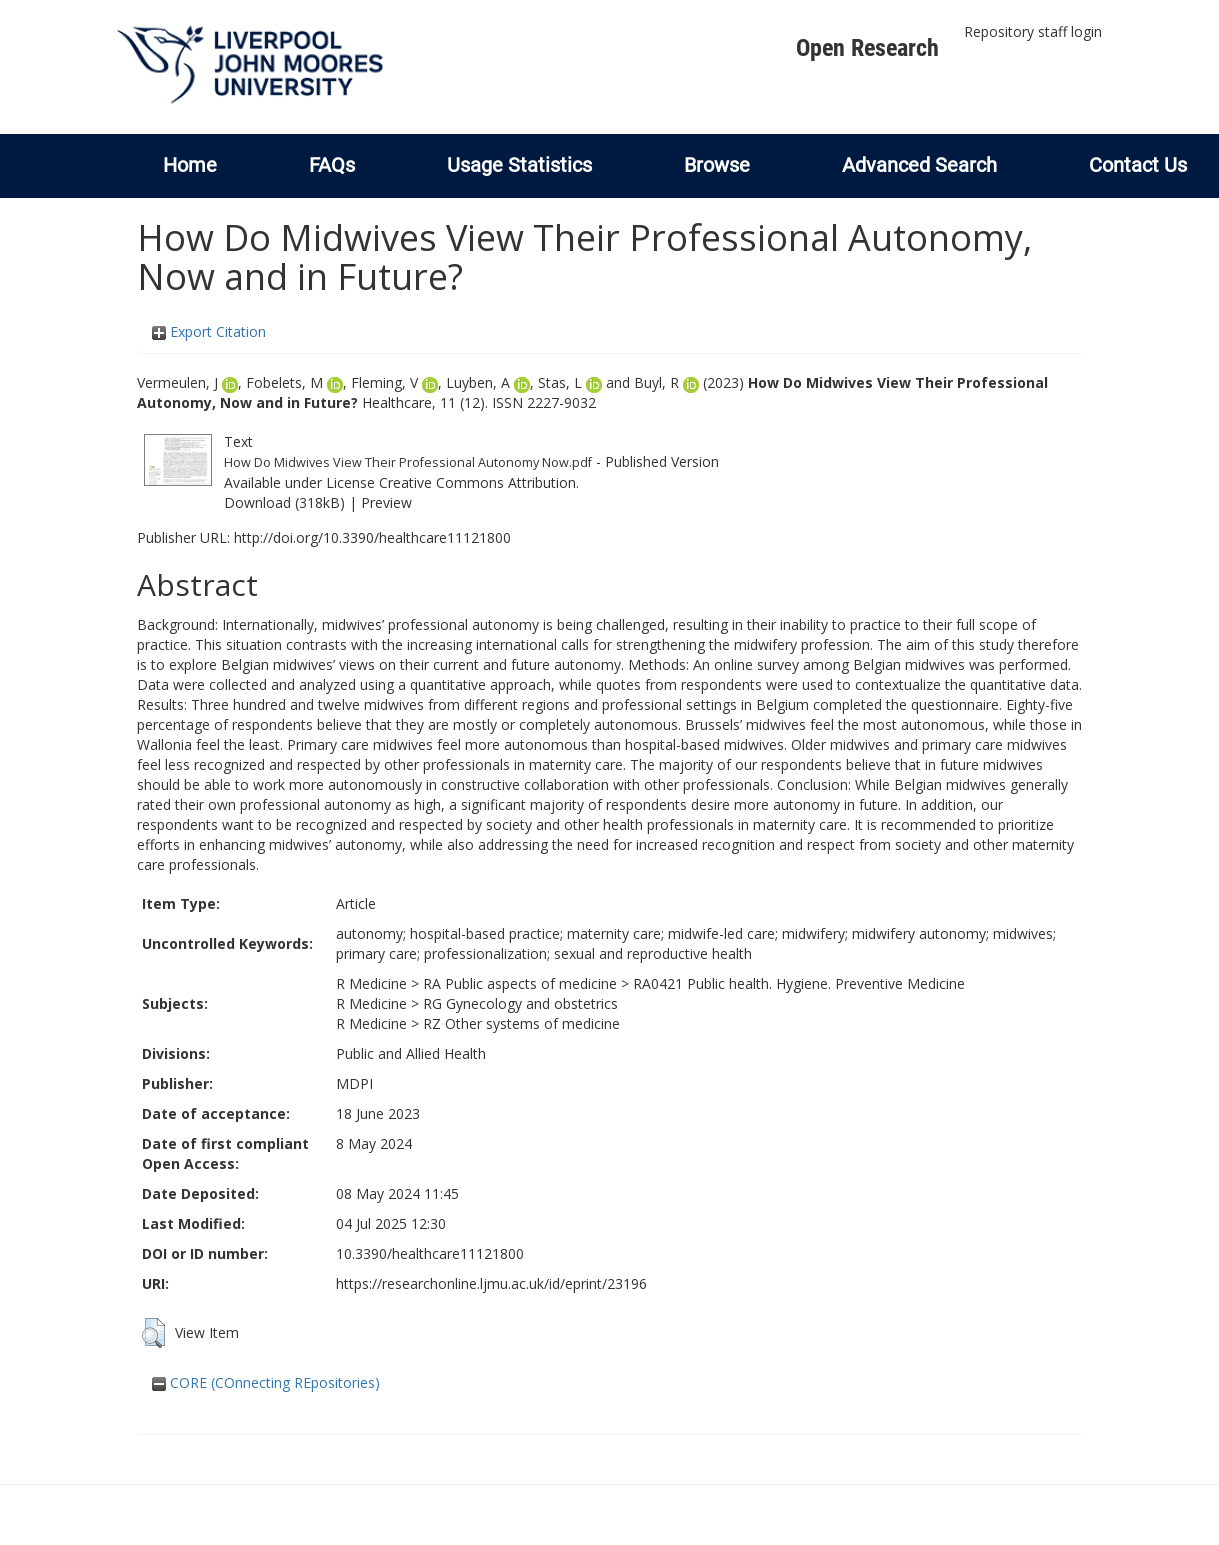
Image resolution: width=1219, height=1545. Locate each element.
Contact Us (1138, 165)
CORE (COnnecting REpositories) (266, 1382)
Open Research (867, 48)
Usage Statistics (519, 165)
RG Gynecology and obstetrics (520, 1003)
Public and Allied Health (411, 1053)
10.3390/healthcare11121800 (430, 1253)
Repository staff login (1033, 31)
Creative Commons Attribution (477, 482)
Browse (717, 165)
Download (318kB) (284, 502)
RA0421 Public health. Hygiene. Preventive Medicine (799, 983)
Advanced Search (919, 165)
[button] (153, 1333)
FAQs (332, 165)
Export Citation (209, 331)
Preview (386, 502)
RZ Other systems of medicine (521, 1023)
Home (190, 165)
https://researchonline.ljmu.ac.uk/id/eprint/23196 (491, 1283)
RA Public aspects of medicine (520, 983)
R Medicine (371, 983)
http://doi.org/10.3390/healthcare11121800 (372, 537)
